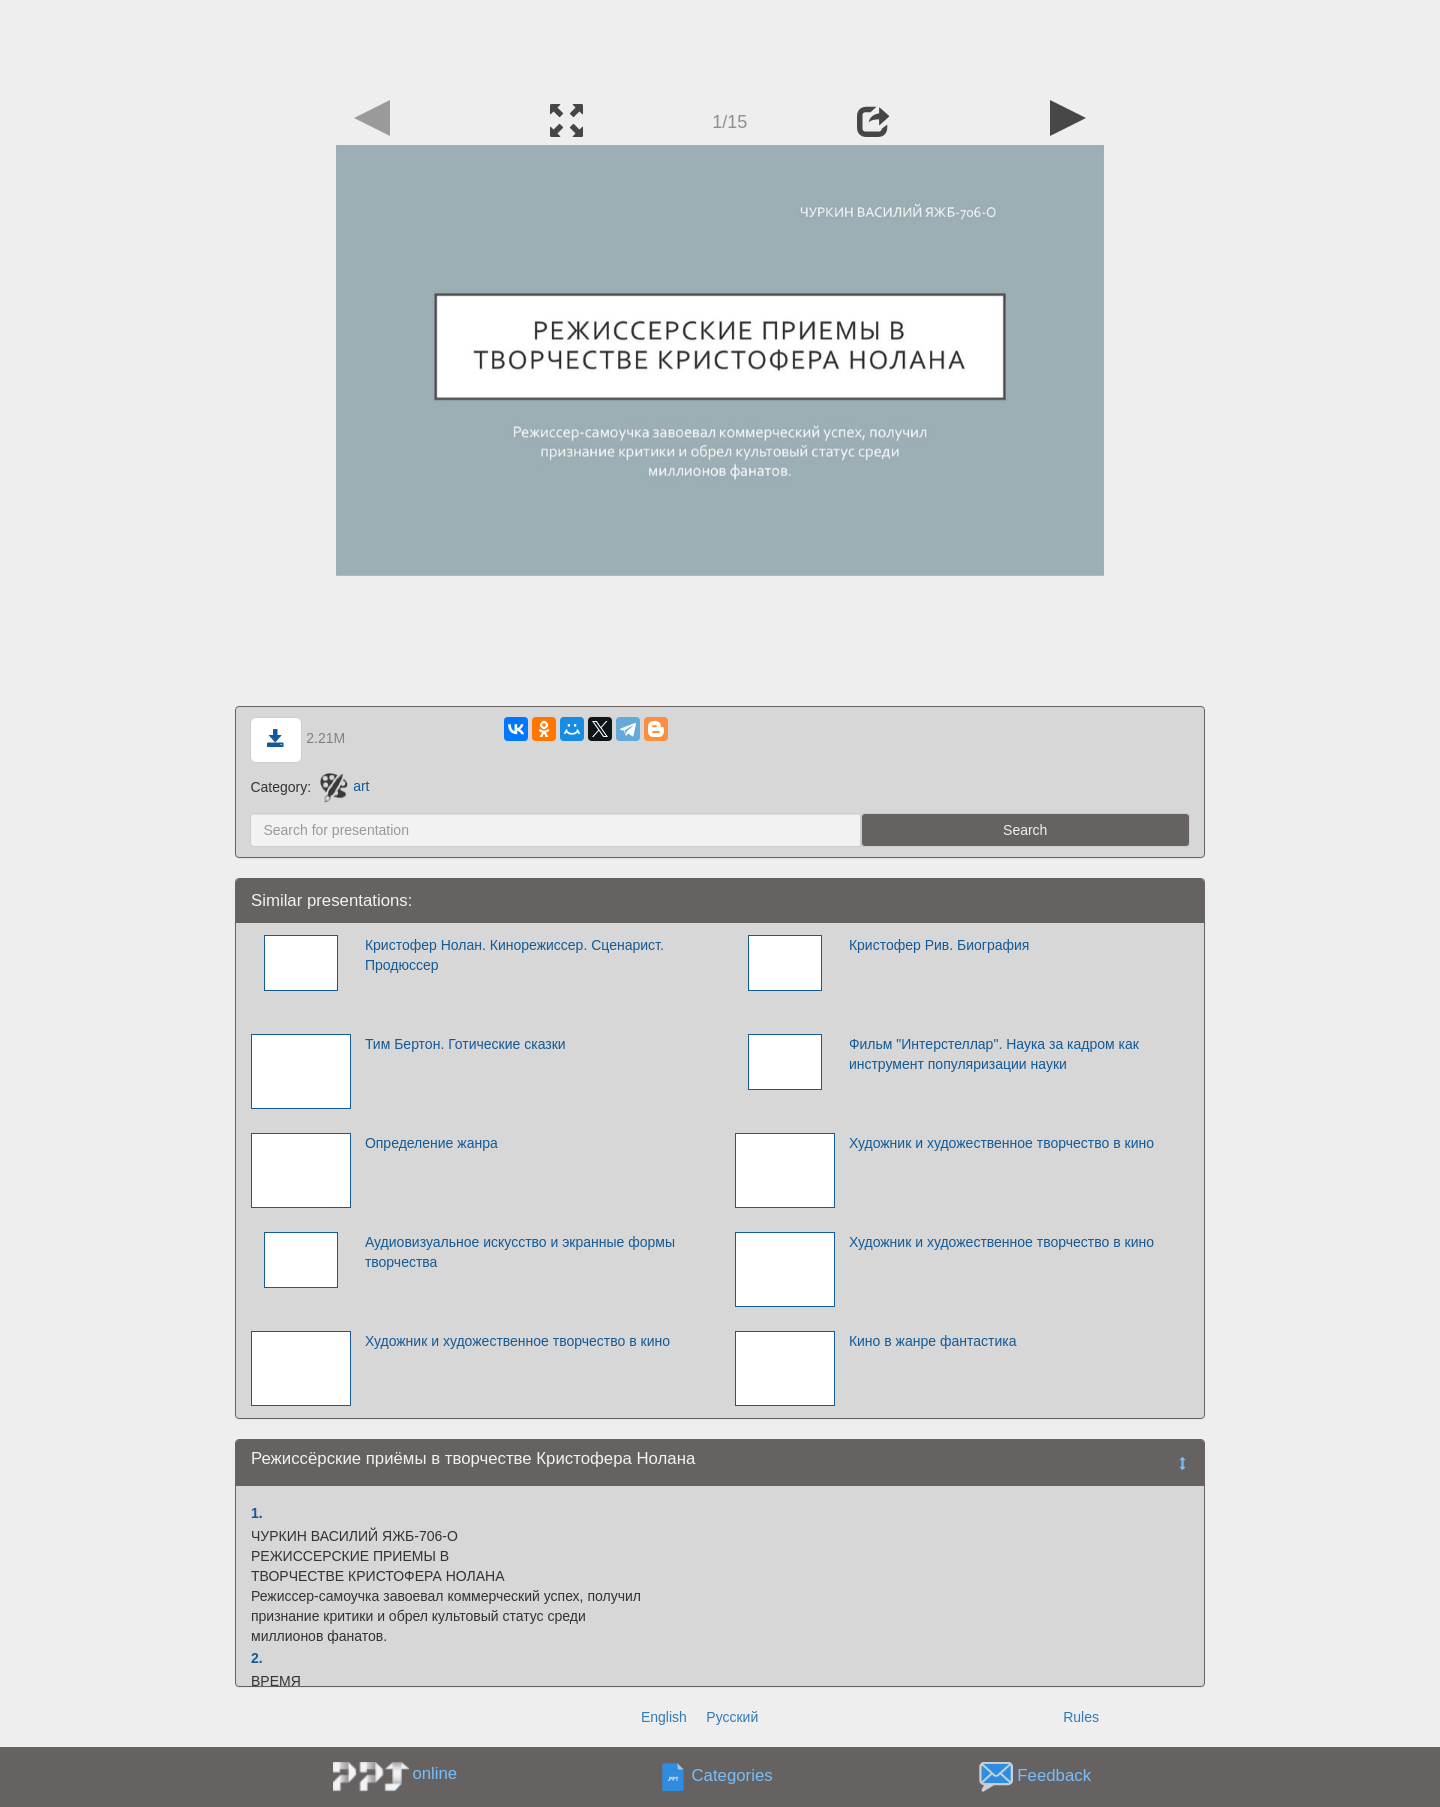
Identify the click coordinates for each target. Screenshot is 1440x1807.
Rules (1081, 1717)
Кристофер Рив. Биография (939, 945)
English (664, 1717)
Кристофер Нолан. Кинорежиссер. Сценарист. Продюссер (514, 955)
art (345, 786)
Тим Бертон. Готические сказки (465, 1044)
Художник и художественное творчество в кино (1001, 1143)
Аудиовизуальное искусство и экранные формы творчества (520, 1252)
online (434, 1773)
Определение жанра (431, 1143)
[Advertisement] (720, 45)
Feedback (1054, 1775)
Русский (732, 1717)
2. (257, 1658)
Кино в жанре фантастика (933, 1341)
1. (257, 1513)
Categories (732, 1775)
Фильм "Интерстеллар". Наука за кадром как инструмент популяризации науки (994, 1054)
